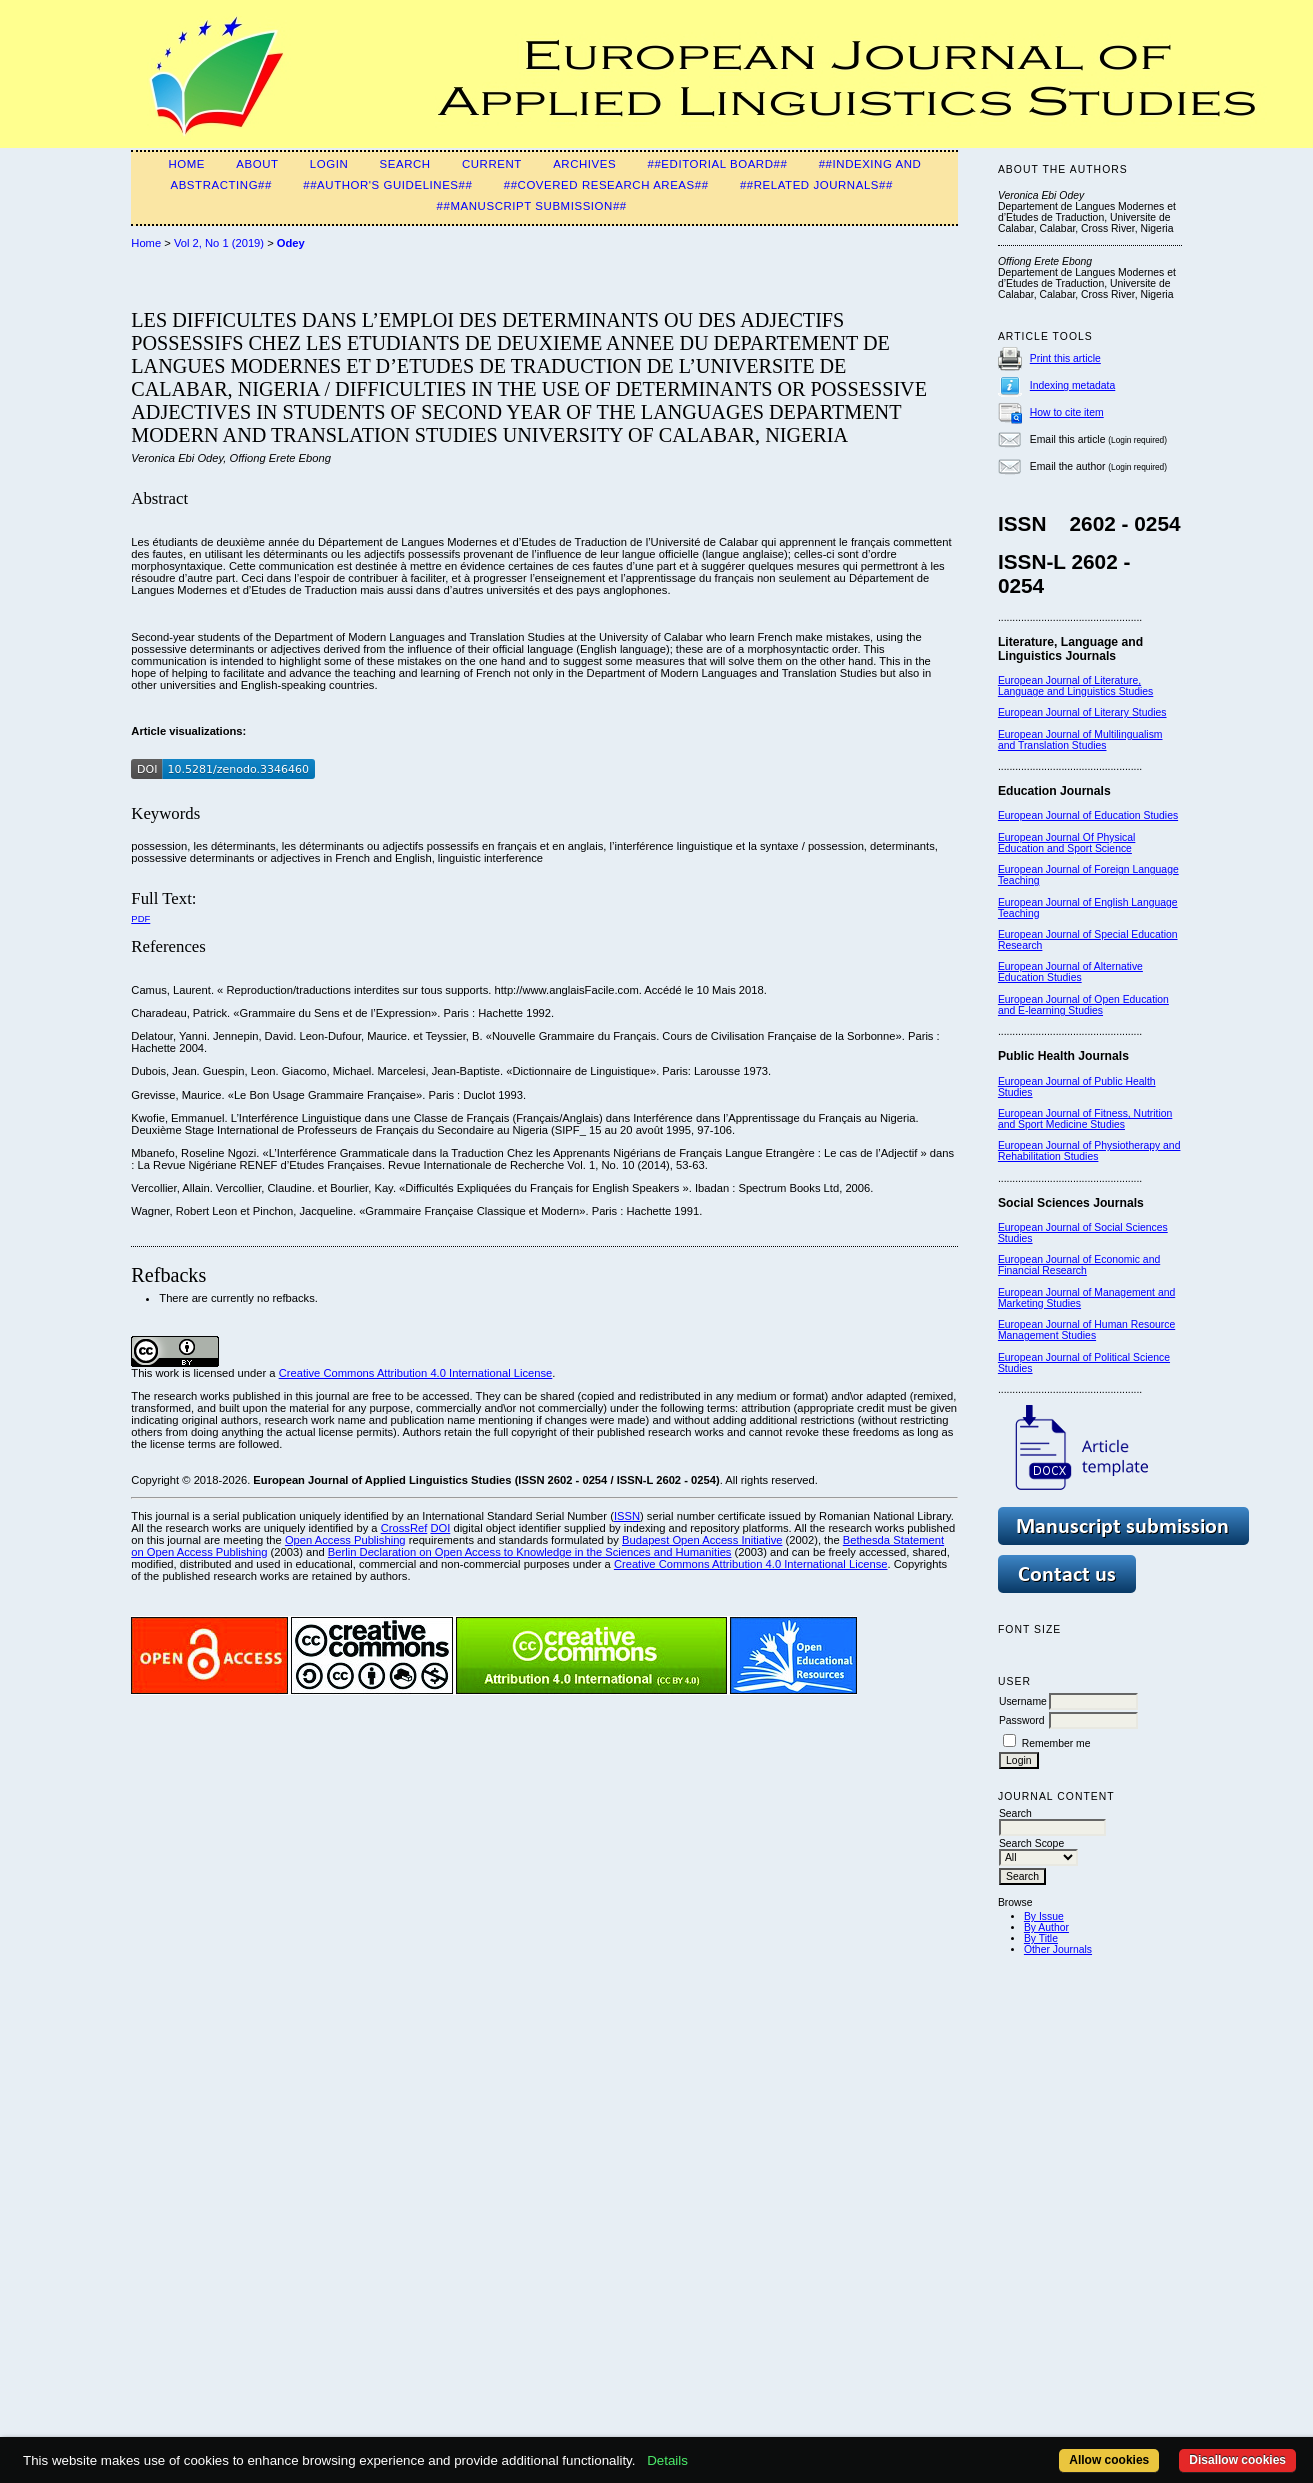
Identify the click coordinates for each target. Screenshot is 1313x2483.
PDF (140, 918)
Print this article (1065, 358)
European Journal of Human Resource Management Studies (1086, 1330)
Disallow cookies (1237, 2460)
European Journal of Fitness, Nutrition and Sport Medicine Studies (1085, 1119)
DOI (440, 1528)
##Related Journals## (816, 185)
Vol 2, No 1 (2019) (219, 243)
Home (186, 164)
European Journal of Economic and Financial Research (1079, 1265)
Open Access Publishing (345, 1540)
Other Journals (1058, 1949)
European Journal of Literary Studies (1082, 712)
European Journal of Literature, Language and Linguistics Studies (1075, 686)
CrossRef (404, 1528)
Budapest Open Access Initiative (702, 1540)
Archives (584, 164)
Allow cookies (1109, 2460)
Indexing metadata (1073, 385)
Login (329, 164)
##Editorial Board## (717, 164)
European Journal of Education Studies (1088, 815)
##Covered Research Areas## (606, 185)
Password (1022, 1720)
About (257, 164)
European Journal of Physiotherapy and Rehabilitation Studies (1089, 1151)
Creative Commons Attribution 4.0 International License (416, 1373)
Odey (291, 243)
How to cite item (1067, 412)
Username (1023, 1701)
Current (492, 164)
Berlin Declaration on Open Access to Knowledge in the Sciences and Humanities (530, 1552)
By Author (1046, 1927)
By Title (1041, 1938)
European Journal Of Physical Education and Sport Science (1066, 843)
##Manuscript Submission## (532, 206)
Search (405, 164)
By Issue (1044, 1916)
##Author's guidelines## (387, 185)
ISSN (627, 1516)
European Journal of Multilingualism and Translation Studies (1080, 740)
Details (667, 2460)
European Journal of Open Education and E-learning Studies (1083, 1005)
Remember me (1056, 1743)
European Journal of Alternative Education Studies (1070, 972)
